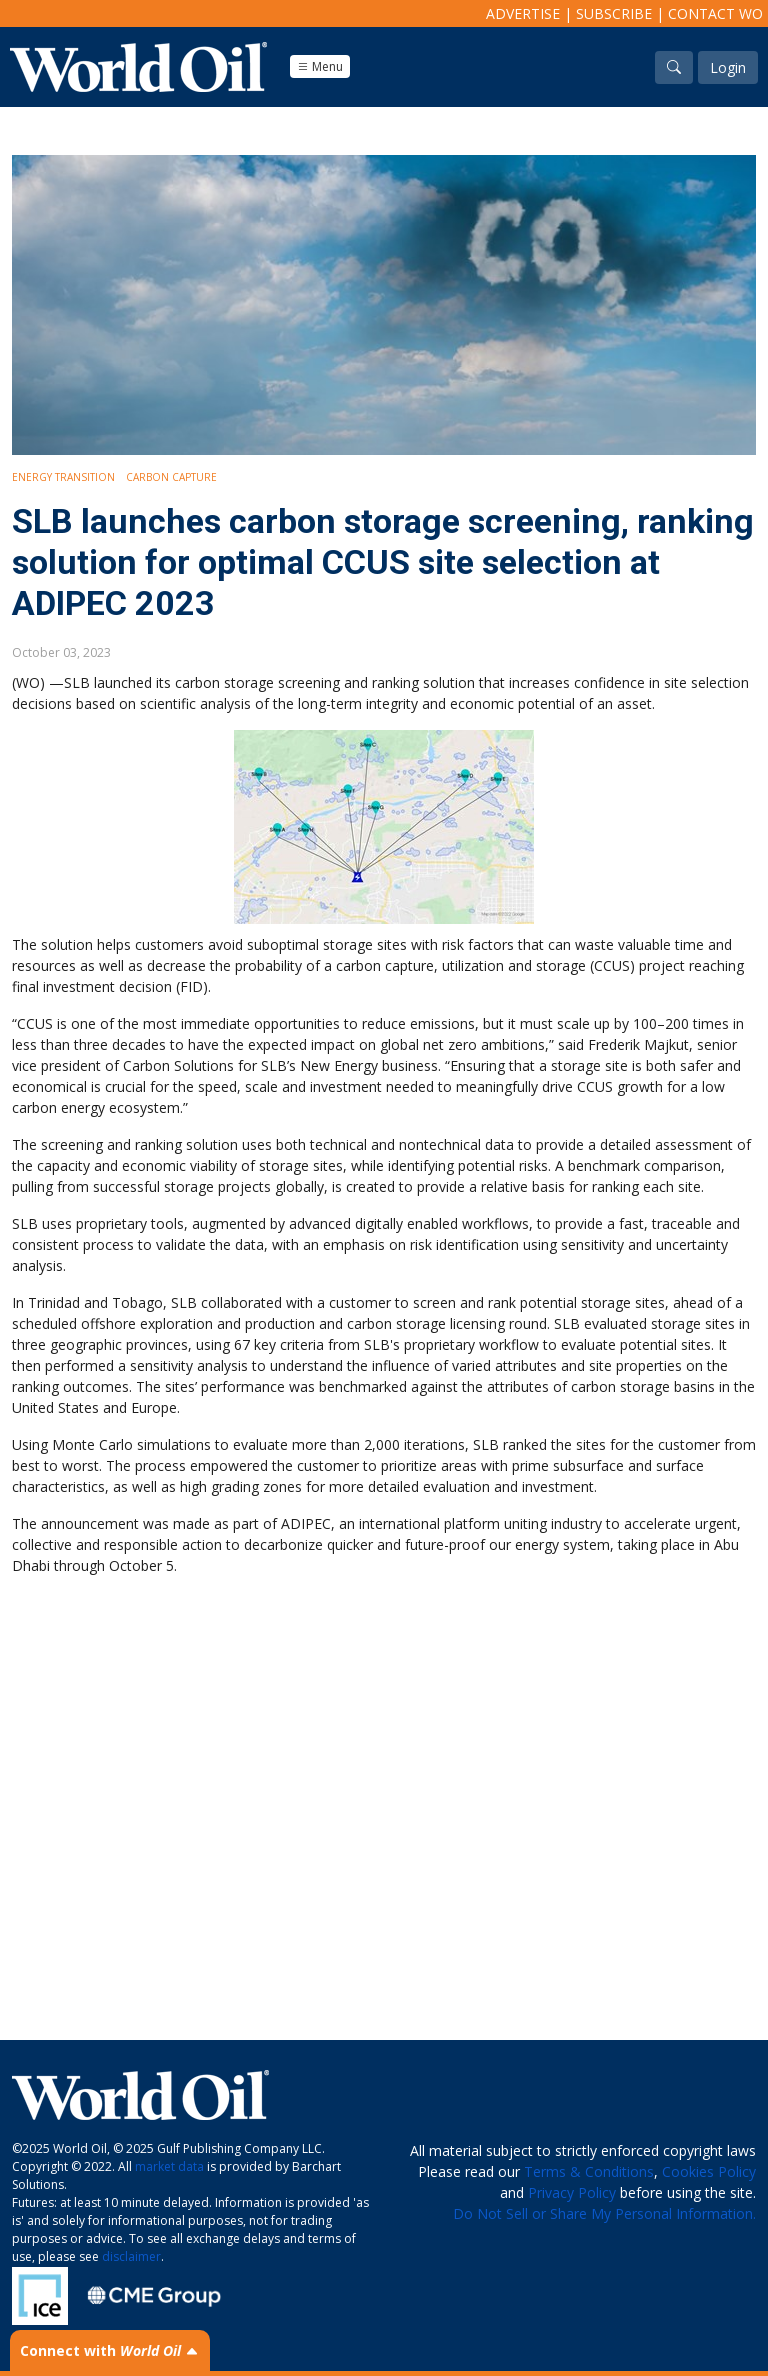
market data (169, 2166)
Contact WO (715, 13)
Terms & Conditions (589, 2171)
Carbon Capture (171, 477)
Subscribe (614, 13)
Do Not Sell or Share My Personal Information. (604, 2213)
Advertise (523, 13)
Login (728, 67)
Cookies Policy (709, 2171)
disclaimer (131, 2256)
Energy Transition (63, 477)
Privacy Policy (572, 2192)
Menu (320, 66)
